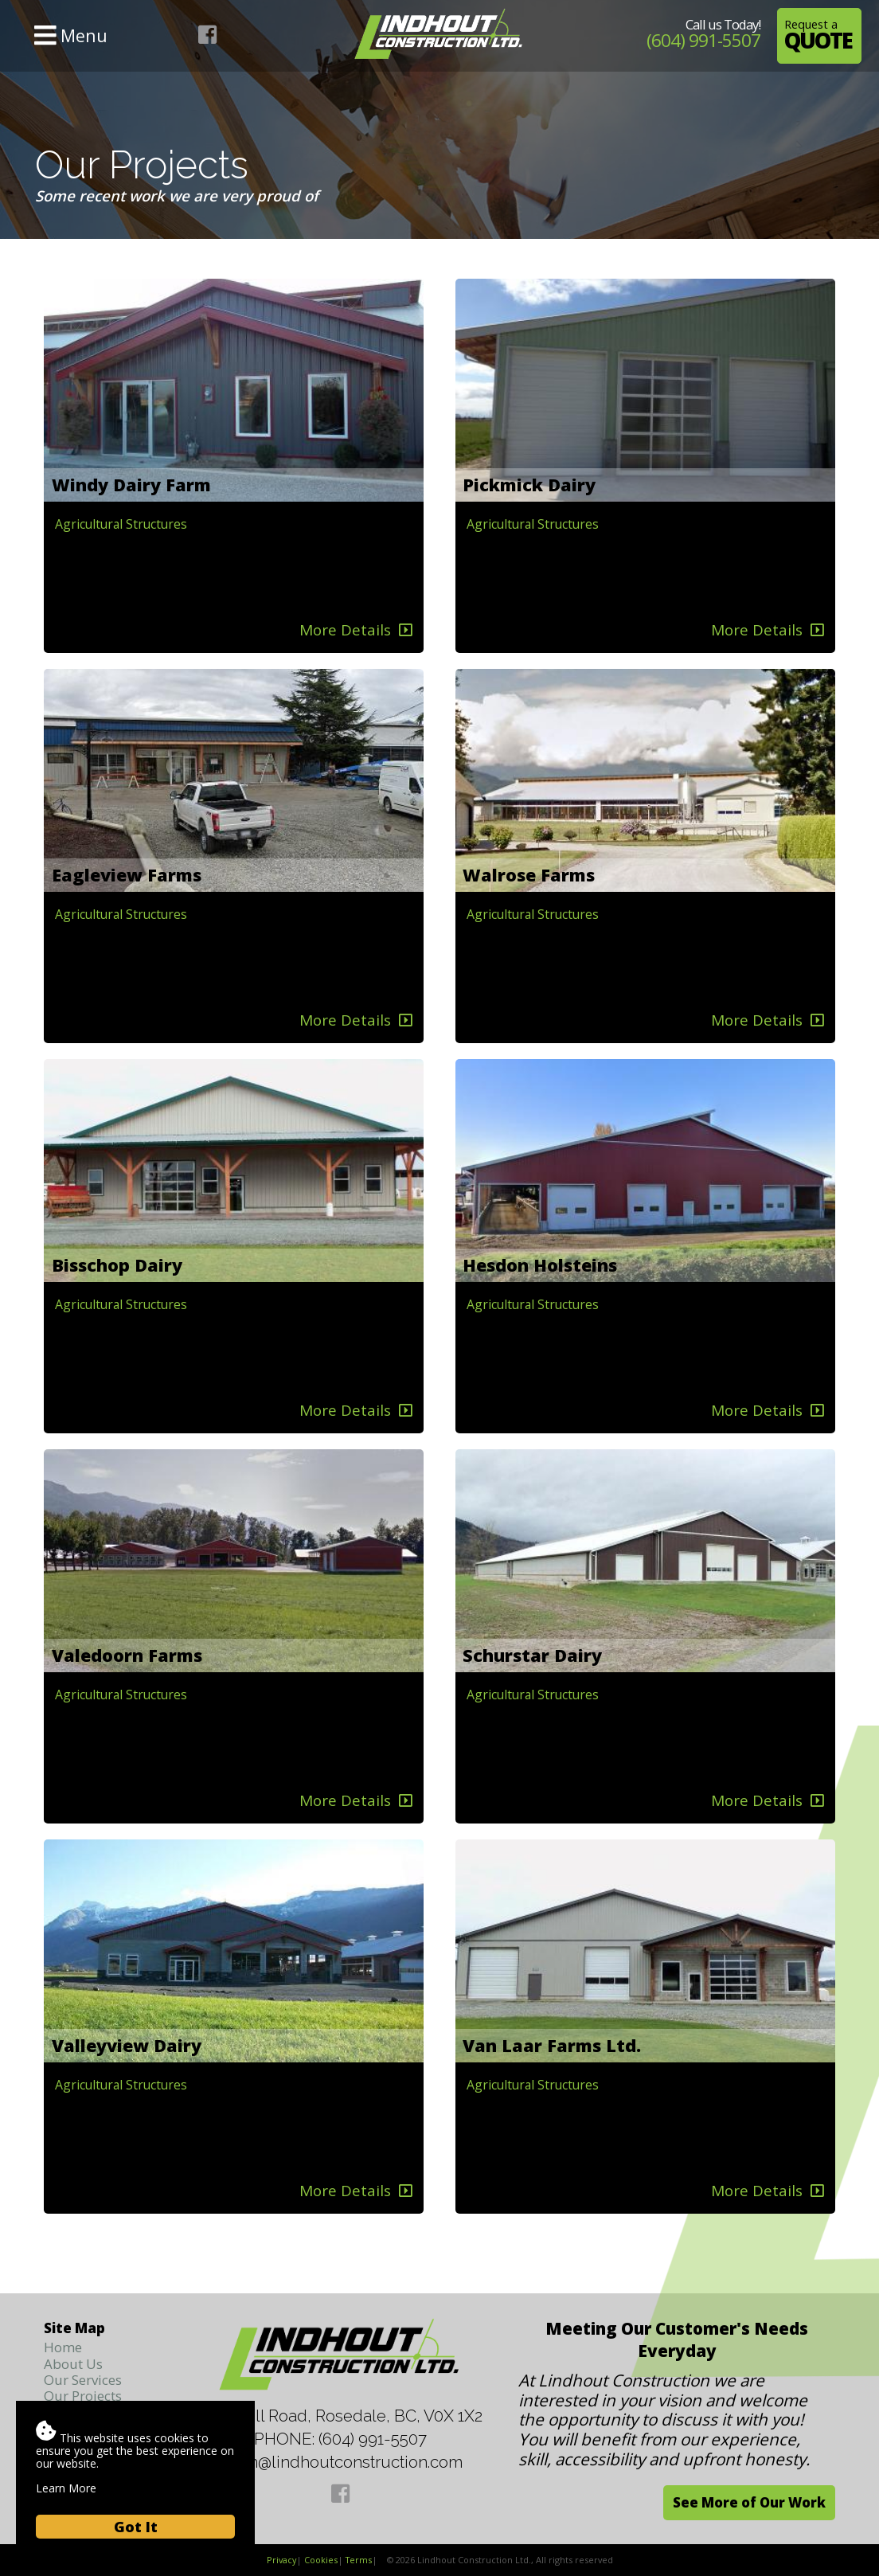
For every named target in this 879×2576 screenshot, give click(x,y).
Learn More (66, 2488)
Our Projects (83, 2396)
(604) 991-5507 (703, 40)
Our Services (83, 2380)
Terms (359, 2560)
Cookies (321, 2560)
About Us (73, 2364)
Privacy (281, 2560)
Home (63, 2347)
